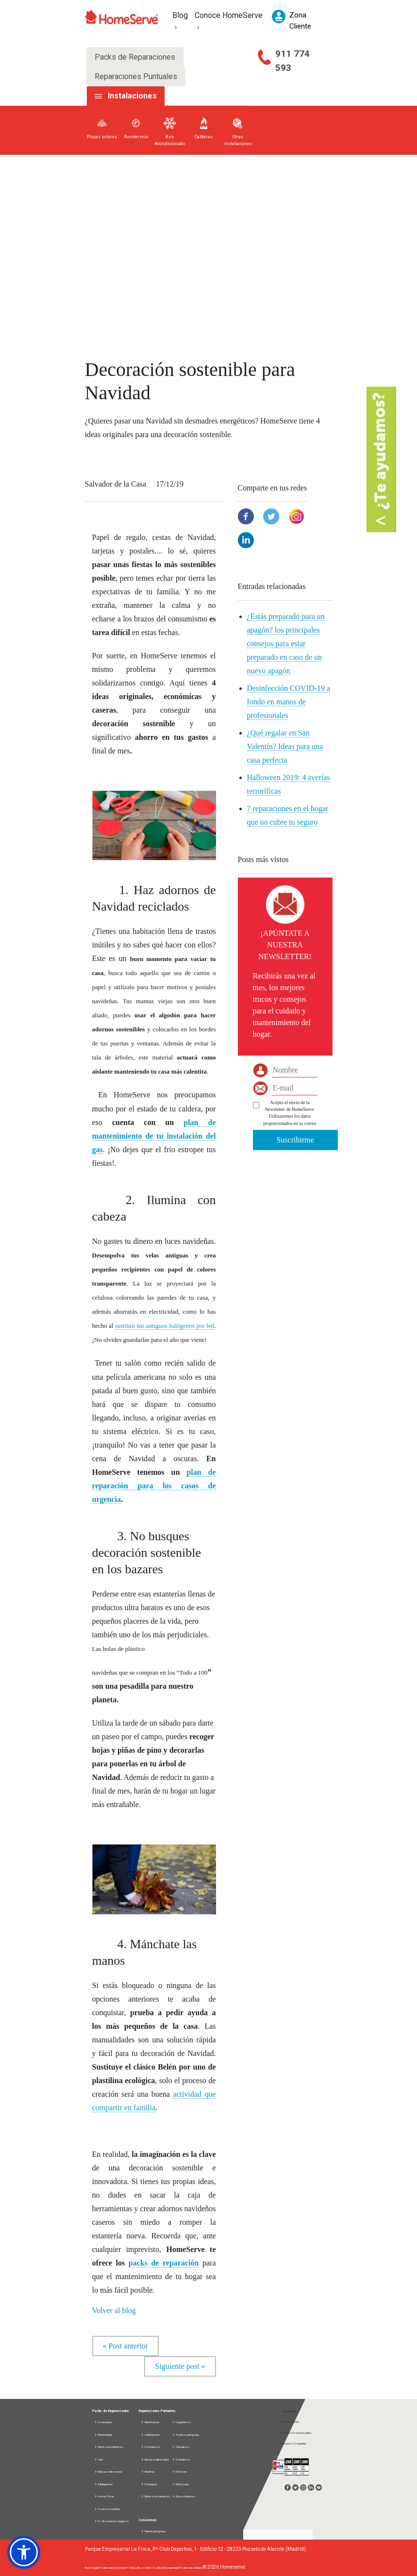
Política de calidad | (191, 2567)
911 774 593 (292, 60)
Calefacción (150, 2434)
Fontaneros (150, 2446)
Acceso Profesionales (295, 2432)
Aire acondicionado (108, 2471)
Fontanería (103, 2422)
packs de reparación (164, 2263)
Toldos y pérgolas (185, 2434)
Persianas (149, 2484)
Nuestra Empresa (153, 2531)
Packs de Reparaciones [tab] (135, 57)
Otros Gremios (183, 2496)
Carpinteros (181, 2422)
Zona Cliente (289, 2421)
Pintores (179, 2471)
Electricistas (150, 2422)
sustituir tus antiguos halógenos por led (164, 1325)
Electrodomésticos (108, 2446)
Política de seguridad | (166, 2567)
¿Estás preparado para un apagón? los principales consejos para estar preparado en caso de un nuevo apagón (286, 643)
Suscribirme (295, 1140)
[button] (24, 2552)
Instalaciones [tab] (132, 95)
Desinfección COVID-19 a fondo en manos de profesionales (289, 701)
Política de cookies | (140, 2567)
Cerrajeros (180, 2446)
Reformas (180, 2484)
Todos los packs (107, 2509)
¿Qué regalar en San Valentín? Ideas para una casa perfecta (285, 746)
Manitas (147, 2471)
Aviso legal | (92, 2567)
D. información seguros (111, 2521)
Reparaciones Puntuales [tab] (136, 76)
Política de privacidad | (113, 2567)
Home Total (104, 2496)
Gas (98, 2459)
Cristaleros (181, 2459)
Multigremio (103, 2484)
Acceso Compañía (292, 2443)
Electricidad (103, 2434)
